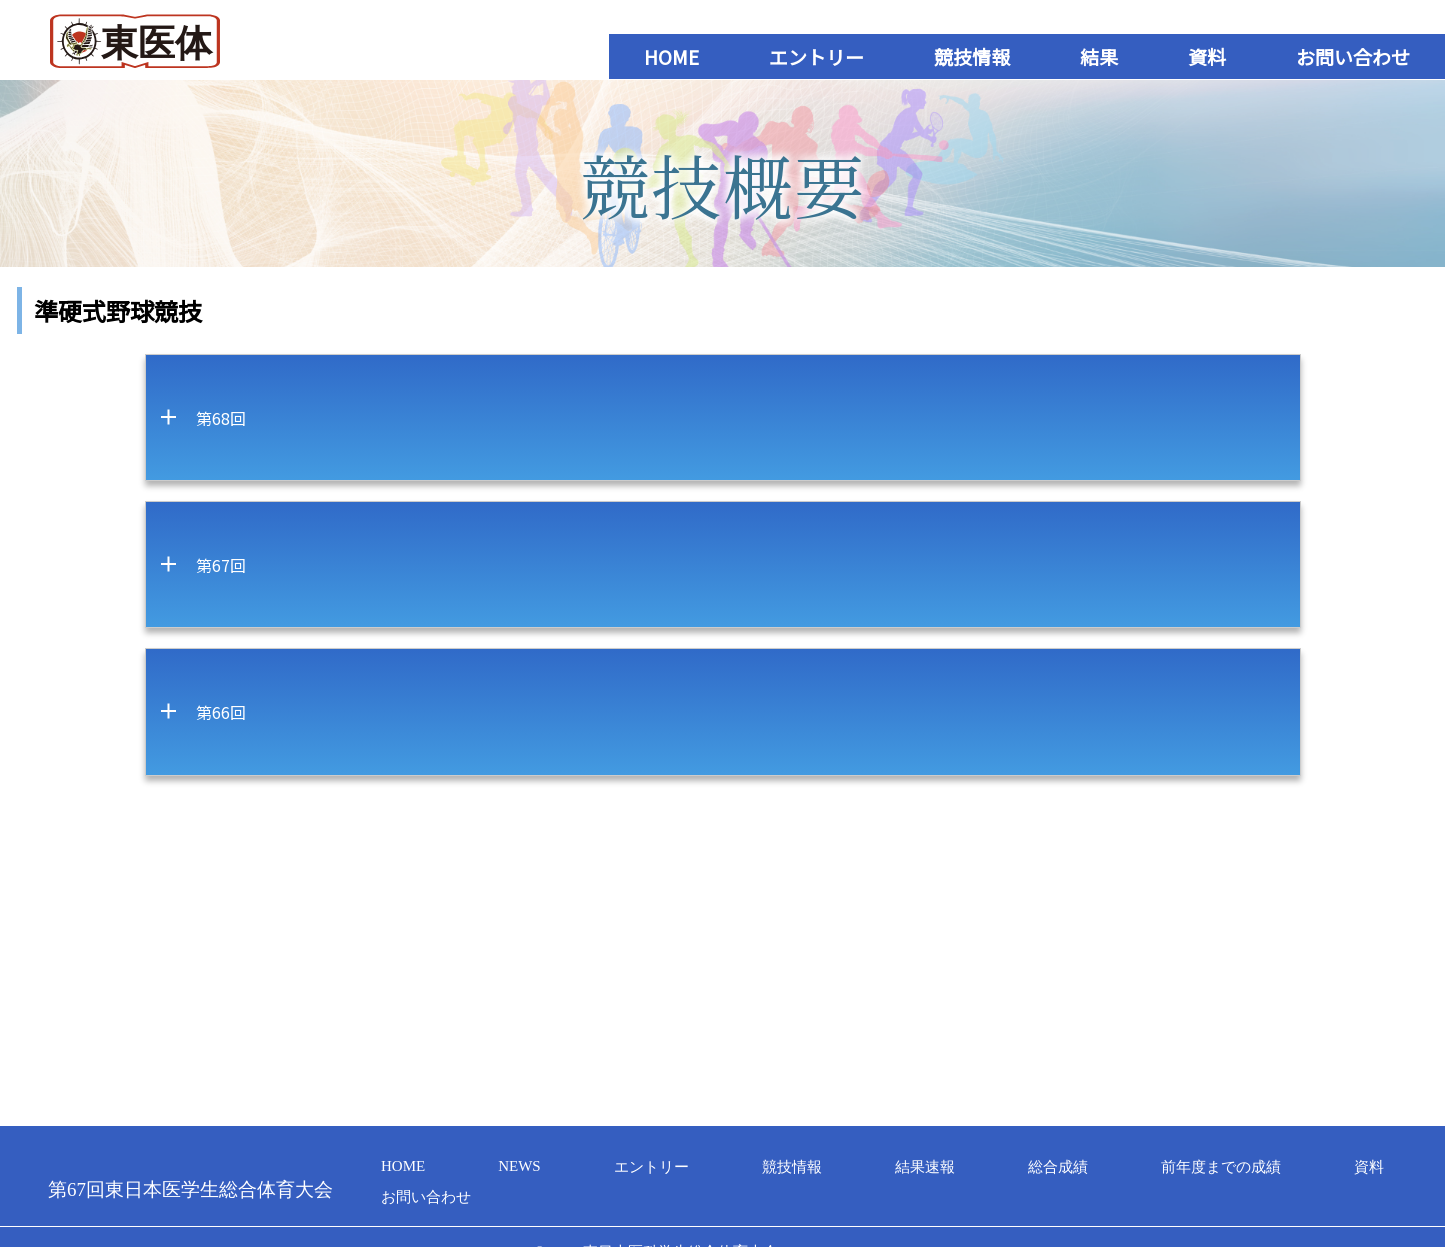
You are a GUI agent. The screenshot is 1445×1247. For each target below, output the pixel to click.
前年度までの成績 (1221, 1167)
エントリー (816, 56)
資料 (1207, 56)
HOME (671, 56)
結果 (1099, 56)
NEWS (519, 1166)
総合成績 (1058, 1167)
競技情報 (972, 56)
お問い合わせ (1353, 56)
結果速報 (925, 1167)
